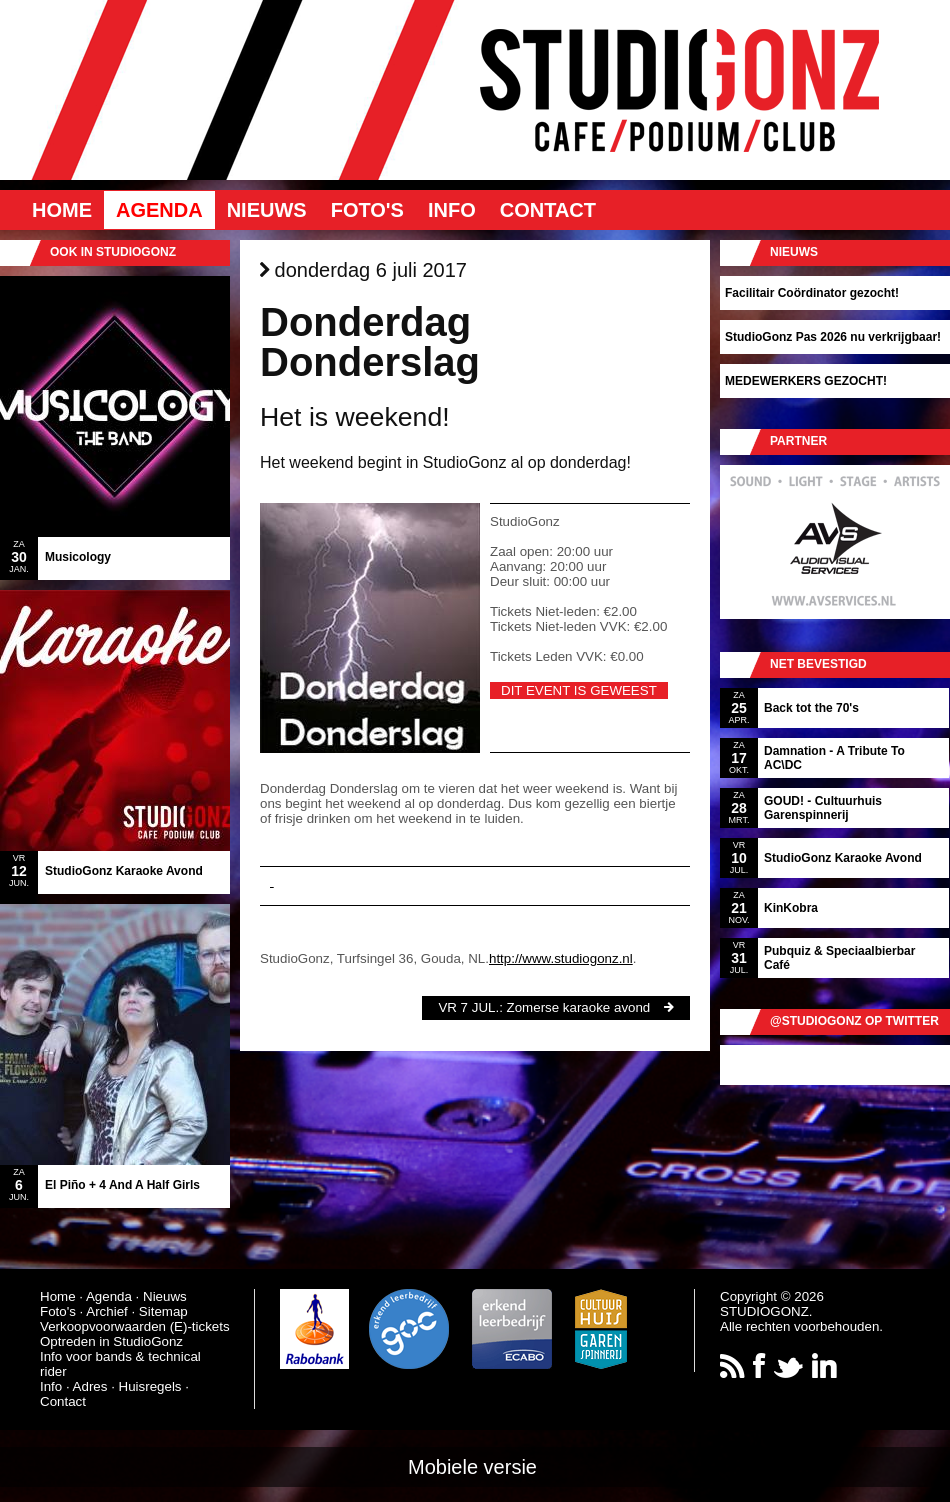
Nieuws (267, 210)
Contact (548, 210)
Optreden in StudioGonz (111, 1341)
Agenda (159, 210)
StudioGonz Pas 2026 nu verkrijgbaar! (833, 337)
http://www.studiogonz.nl (561, 958)
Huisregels (150, 1386)
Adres (90, 1386)
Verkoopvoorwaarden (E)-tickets (135, 1326)
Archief (106, 1311)
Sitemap (163, 1311)
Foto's (367, 210)
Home (62, 210)
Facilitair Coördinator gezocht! (812, 293)
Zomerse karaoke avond (579, 1007)
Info (452, 210)
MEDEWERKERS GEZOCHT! (806, 381)
